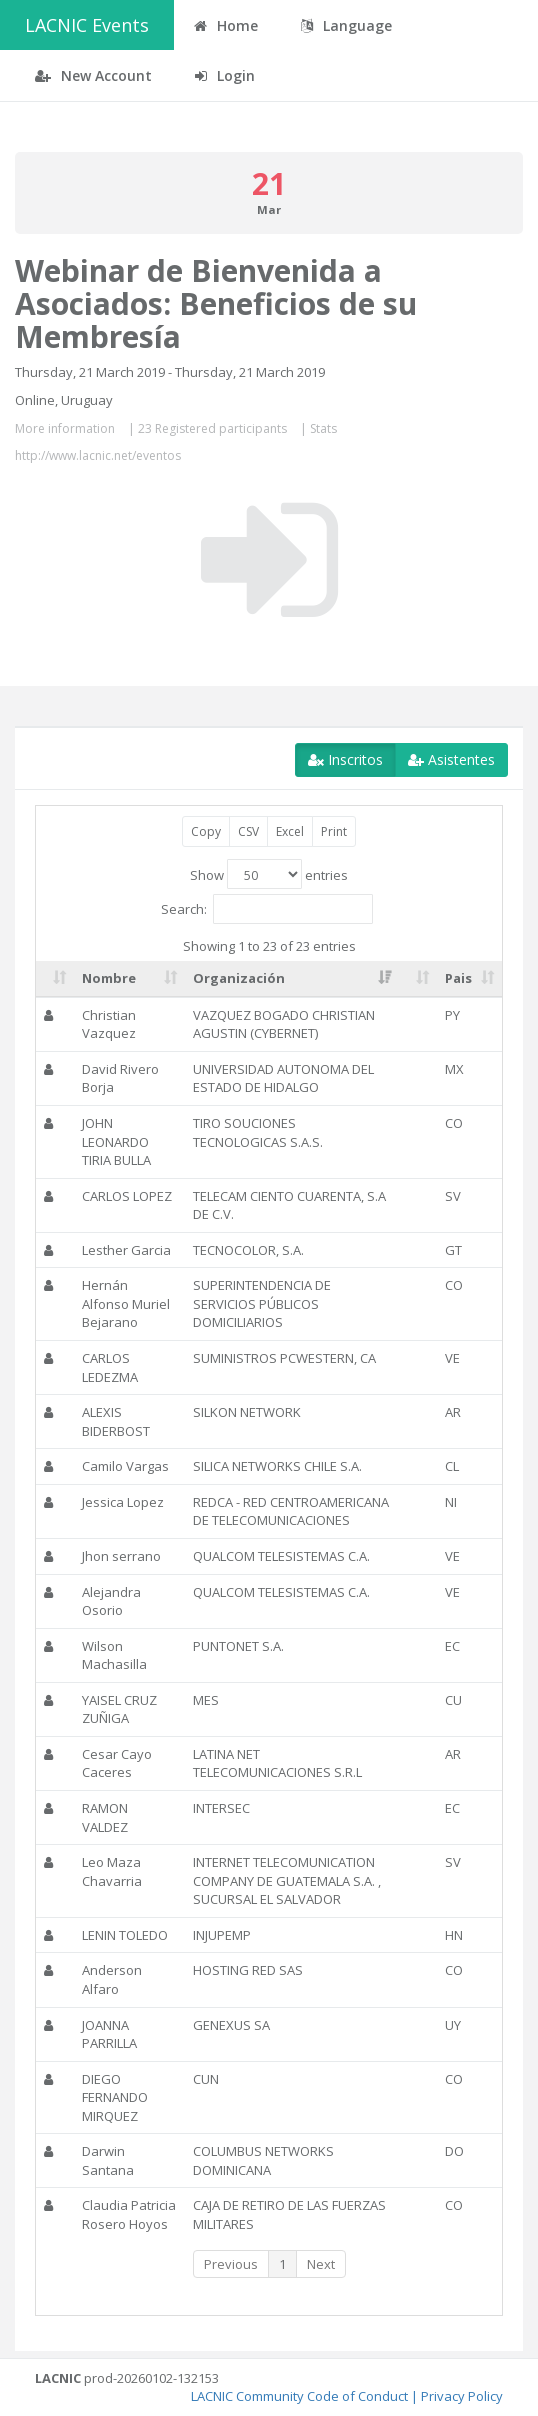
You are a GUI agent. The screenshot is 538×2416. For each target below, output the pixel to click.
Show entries (269, 874)
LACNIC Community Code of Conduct (299, 2396)
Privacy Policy (462, 2396)
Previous (231, 2264)
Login (225, 75)
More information (65, 428)
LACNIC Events (87, 25)
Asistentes (451, 759)
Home (226, 25)
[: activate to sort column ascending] (55, 979)
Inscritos (345, 759)
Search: (267, 909)
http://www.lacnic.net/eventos (98, 455)
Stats (323, 428)
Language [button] (346, 25)
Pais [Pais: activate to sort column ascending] (458, 978)
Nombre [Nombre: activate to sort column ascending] (109, 978)
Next (321, 2264)
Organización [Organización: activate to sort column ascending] (239, 978)
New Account (93, 75)
